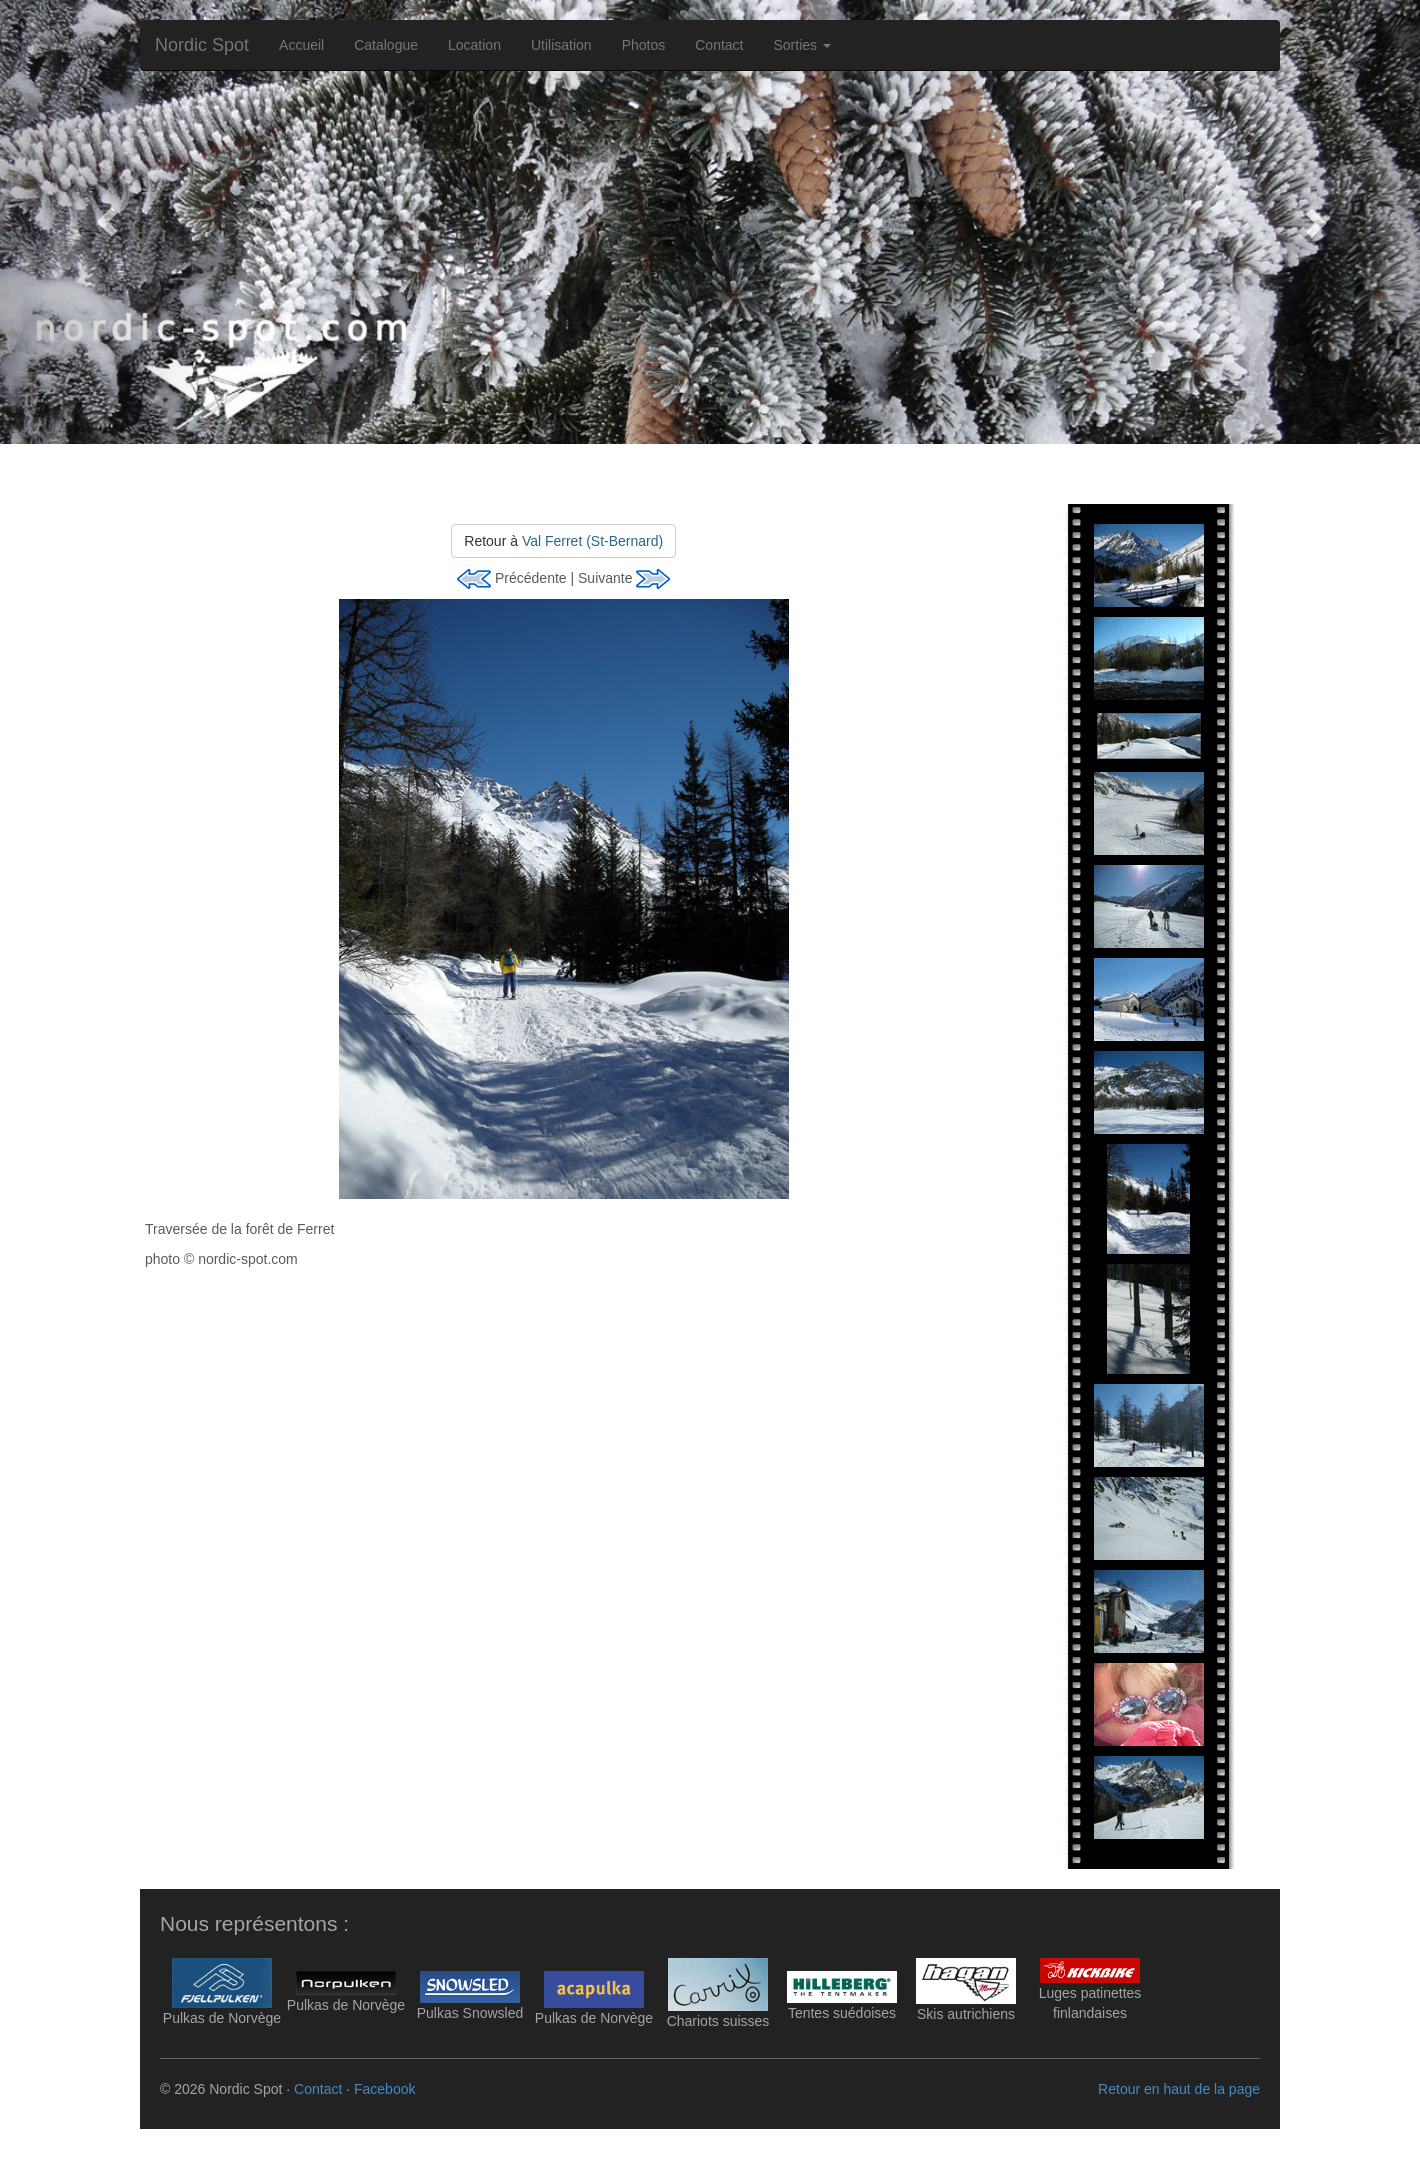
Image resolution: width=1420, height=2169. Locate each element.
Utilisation (561, 45)
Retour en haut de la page (1179, 2089)
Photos (644, 45)
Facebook (384, 2089)
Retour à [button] (563, 541)
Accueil (301, 45)
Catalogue (386, 45)
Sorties (802, 45)
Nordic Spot (202, 45)
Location (474, 45)
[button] (106, 222)
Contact (719, 45)
